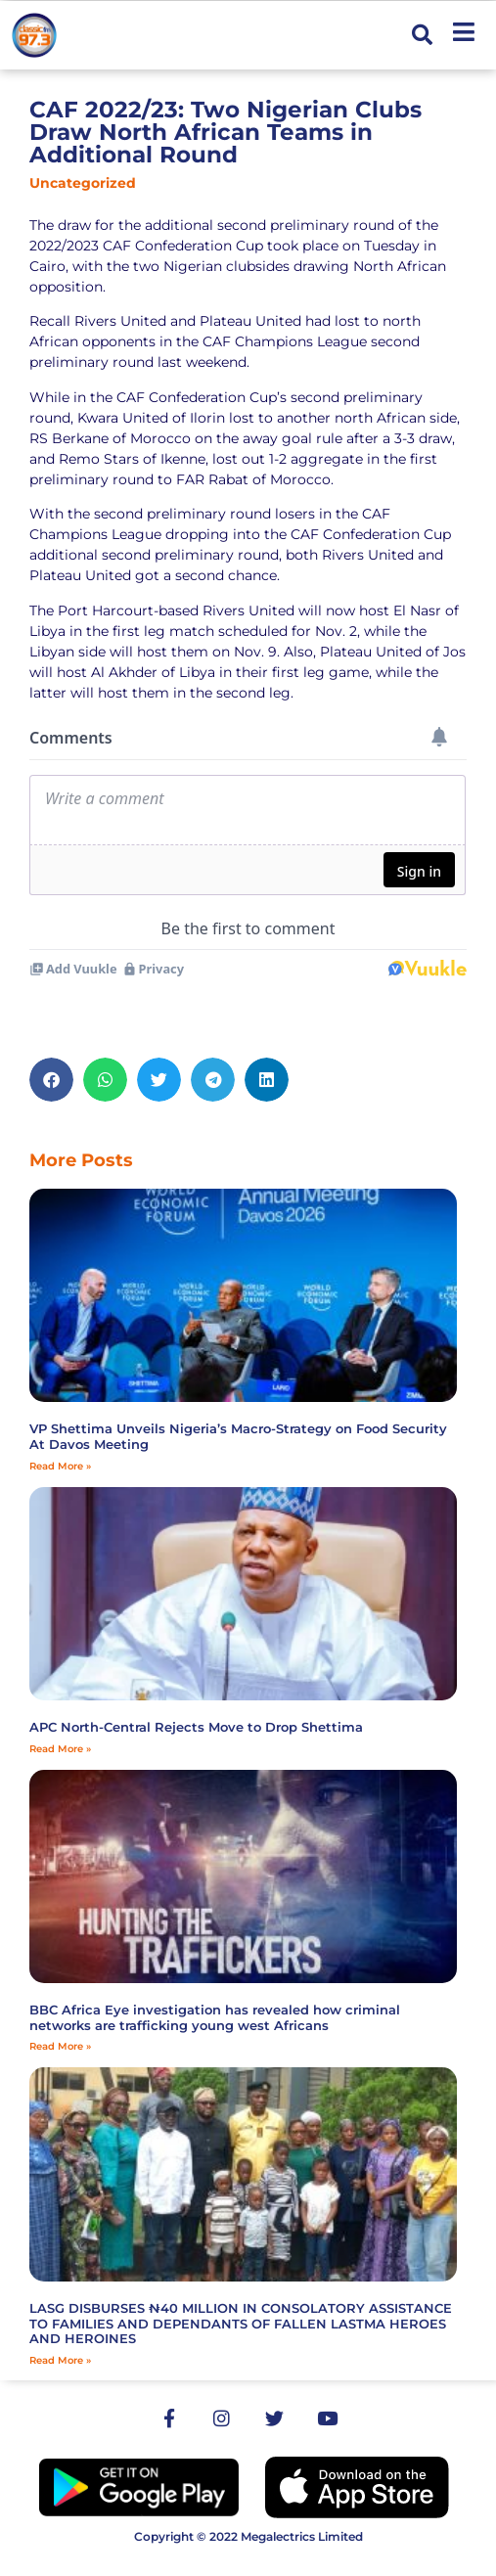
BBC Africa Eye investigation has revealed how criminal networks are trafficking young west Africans (214, 2017)
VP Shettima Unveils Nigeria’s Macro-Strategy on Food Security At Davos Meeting (238, 1436)
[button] (422, 36)
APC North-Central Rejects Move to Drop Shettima (196, 1727)
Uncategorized (82, 183)
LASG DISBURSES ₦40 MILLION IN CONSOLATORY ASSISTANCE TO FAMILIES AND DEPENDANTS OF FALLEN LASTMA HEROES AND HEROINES (240, 2323)
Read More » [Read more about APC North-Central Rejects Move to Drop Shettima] (60, 1748)
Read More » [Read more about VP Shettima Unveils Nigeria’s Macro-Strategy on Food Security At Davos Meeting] (60, 1466)
